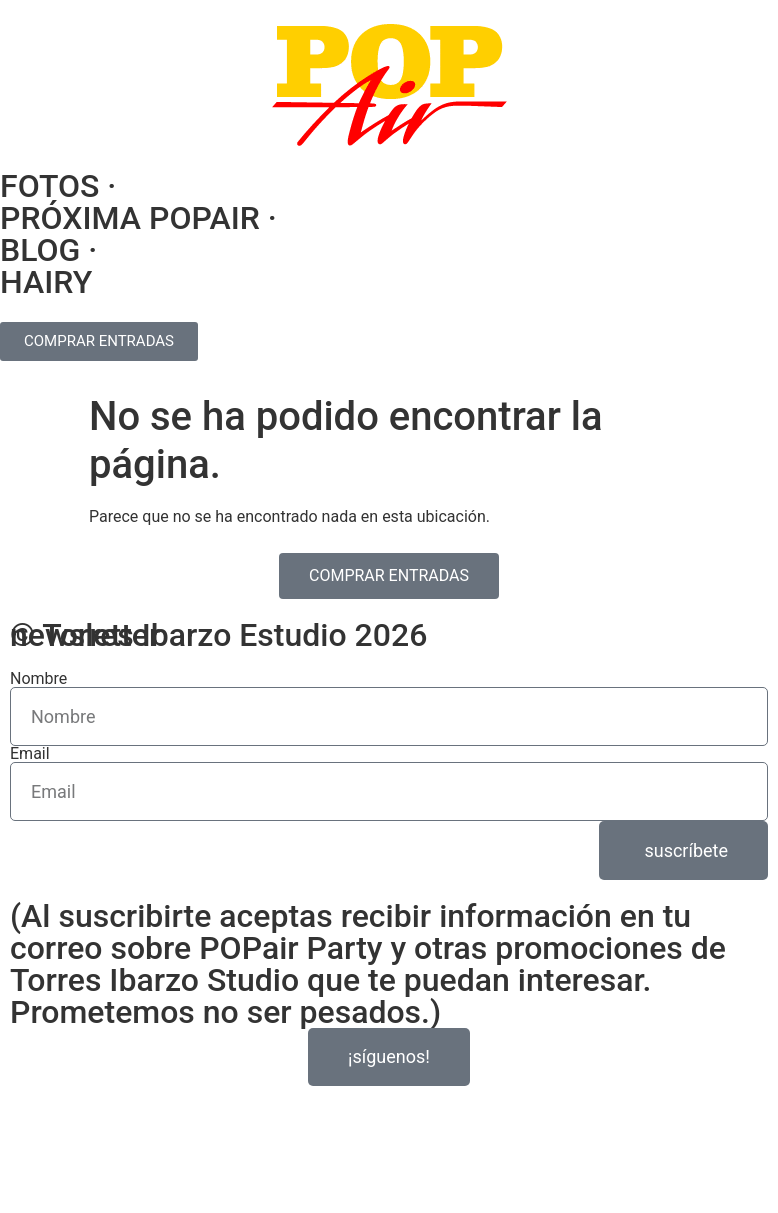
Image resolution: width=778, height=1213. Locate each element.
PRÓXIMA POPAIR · (138, 218)
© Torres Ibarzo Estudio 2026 (218, 635)
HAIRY (46, 282)
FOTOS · (58, 186)
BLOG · (48, 250)
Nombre (38, 679)
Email (30, 754)
